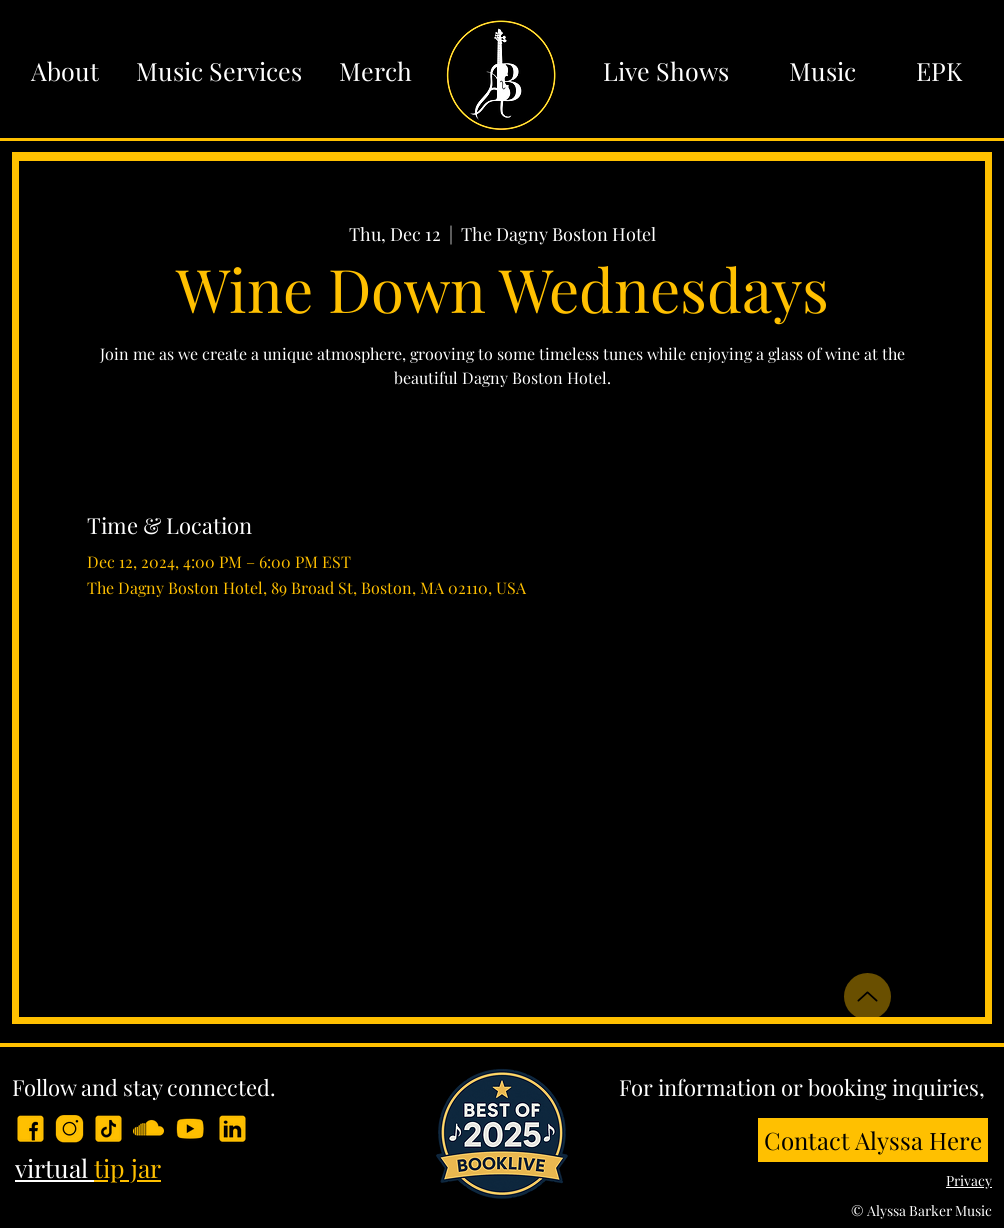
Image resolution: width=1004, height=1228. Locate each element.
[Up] (867, 996)
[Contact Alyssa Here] (873, 1140)
